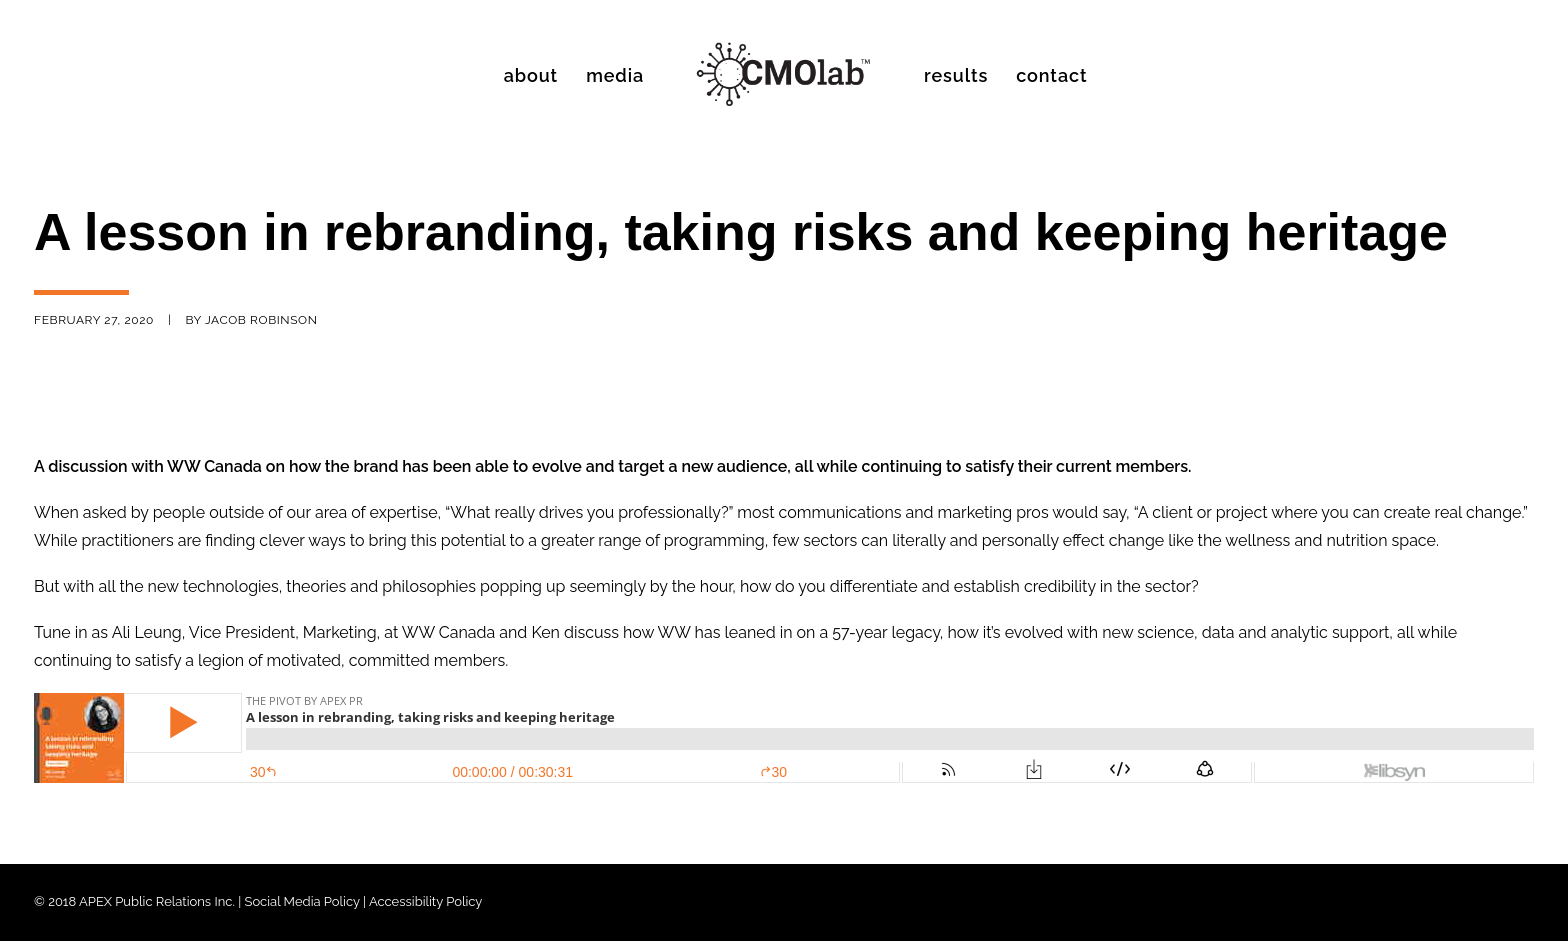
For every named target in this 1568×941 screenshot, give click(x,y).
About (531, 75)
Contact (1051, 75)
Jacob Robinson (261, 320)
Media (615, 75)
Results (956, 75)
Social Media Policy (301, 901)
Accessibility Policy (425, 901)
